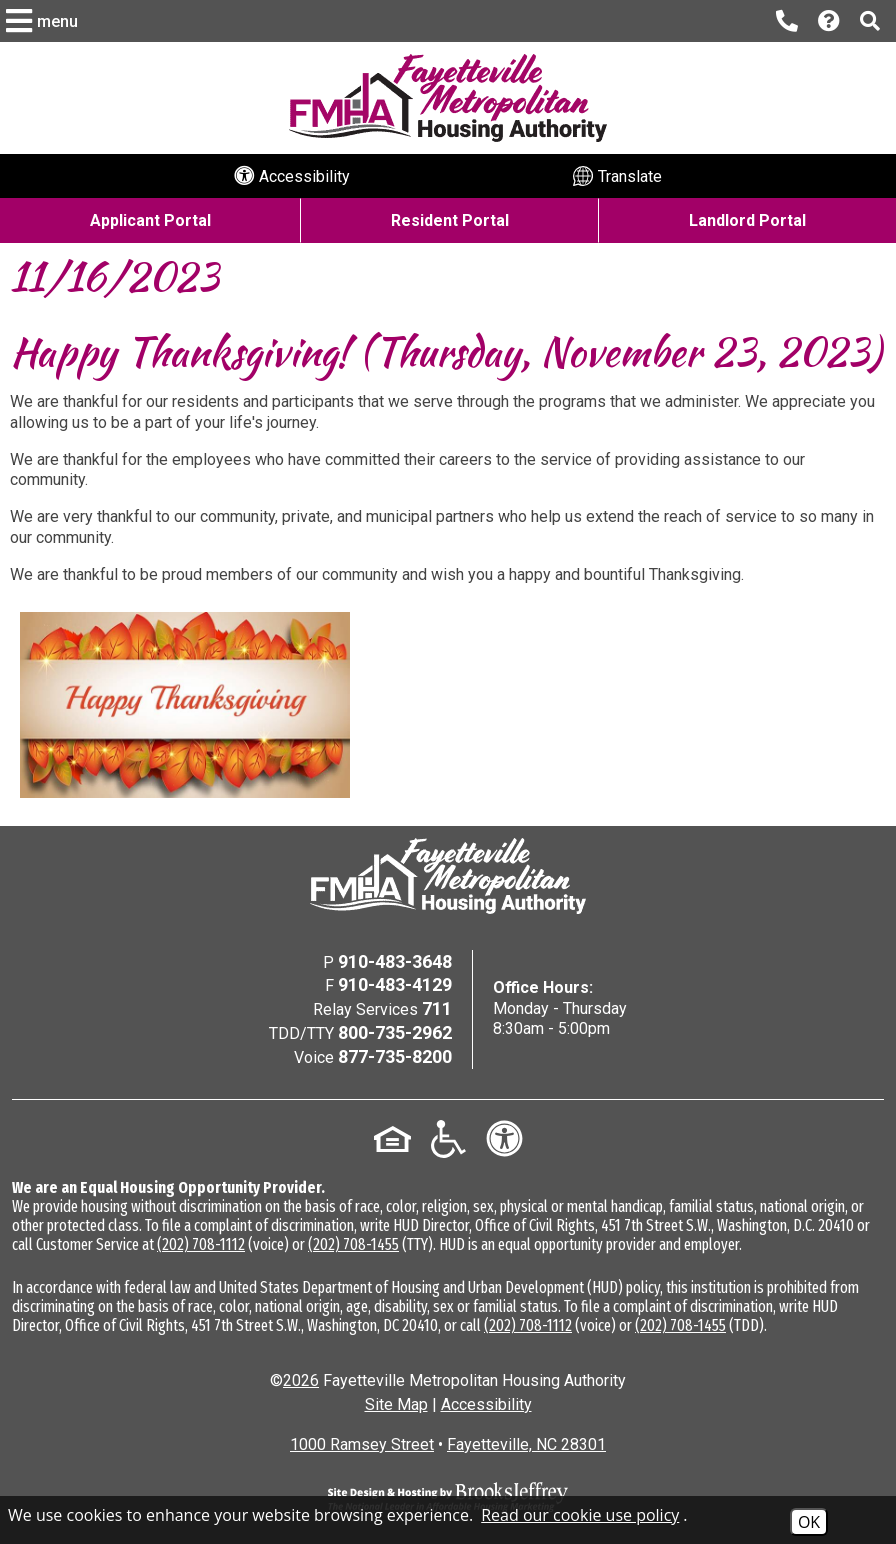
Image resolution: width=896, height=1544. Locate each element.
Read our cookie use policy (580, 1515)
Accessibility (486, 1404)
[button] (44, 21)
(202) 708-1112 (201, 1244)
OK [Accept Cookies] (809, 1522)
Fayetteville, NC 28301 (526, 1444)
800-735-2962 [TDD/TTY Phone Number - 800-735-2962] (395, 1032)
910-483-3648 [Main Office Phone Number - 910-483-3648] (395, 961)
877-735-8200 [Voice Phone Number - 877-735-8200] (395, 1056)
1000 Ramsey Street (362, 1444)
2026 (301, 1380)
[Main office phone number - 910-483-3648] (787, 21)
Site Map (396, 1404)
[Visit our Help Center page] (829, 21)
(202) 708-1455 (353, 1244)
